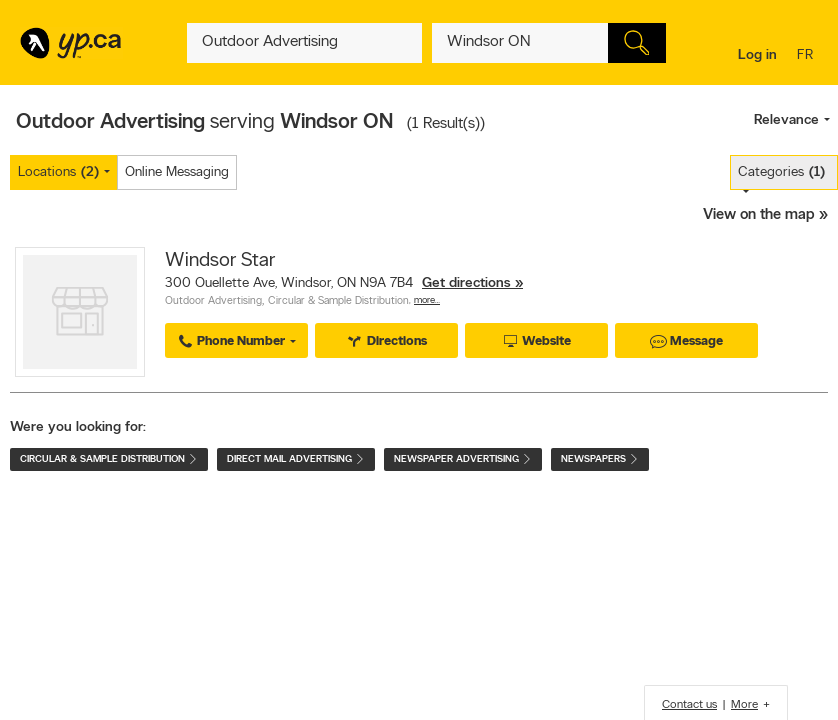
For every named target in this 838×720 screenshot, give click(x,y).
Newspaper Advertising (463, 459)
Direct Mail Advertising (296, 459)
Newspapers (600, 459)
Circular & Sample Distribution (338, 301)
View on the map (759, 215)
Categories (781, 172)
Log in (757, 55)
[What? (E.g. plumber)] (304, 43)
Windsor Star (220, 261)
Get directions (466, 283)
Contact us (689, 705)
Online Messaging (177, 172)
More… (427, 300)
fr (807, 56)
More (744, 705)
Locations (58, 172)
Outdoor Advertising (213, 301)
